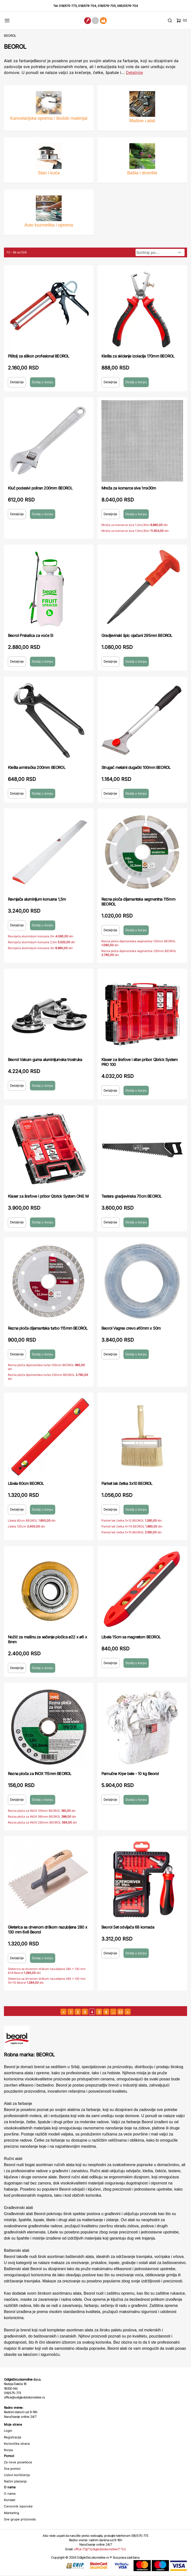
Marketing (11, 2513)
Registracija (12, 2437)
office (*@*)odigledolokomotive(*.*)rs (100, 2549)
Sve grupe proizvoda (20, 2519)
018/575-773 (68, 6)
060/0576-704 (127, 6)
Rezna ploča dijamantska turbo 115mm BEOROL (47, 1328)
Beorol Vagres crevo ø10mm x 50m (131, 1328)
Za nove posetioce (18, 2462)
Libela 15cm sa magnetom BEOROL (131, 1636)
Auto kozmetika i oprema (48, 225)
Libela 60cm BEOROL (26, 1483)
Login (8, 2431)
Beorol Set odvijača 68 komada (127, 1927)
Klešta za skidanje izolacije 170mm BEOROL (137, 356)
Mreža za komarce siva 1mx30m (128, 488)
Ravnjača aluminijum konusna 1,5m (37, 899)
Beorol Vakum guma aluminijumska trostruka (45, 1059)
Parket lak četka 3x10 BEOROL (126, 1483)
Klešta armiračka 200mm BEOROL (36, 767)
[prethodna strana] (63, 2012)
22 (120, 2012)
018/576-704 (87, 6)
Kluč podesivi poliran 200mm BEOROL (40, 488)
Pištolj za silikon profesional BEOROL (38, 356)
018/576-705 (107, 6)
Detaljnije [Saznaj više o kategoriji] (134, 72)
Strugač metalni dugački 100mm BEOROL (135, 767)
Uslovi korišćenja (17, 2475)
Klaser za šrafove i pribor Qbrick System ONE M (48, 1196)
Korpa (8, 2450)
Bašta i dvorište (142, 172)
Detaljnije (17, 382)
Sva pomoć (12, 2468)
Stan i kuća (49, 172)
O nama (9, 2493)
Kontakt (9, 2500)
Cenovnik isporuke (18, 2506)
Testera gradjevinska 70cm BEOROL (131, 1196)
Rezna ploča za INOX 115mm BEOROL (39, 1773)
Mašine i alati (142, 120)
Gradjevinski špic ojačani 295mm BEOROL (136, 635)
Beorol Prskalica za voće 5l (30, 635)
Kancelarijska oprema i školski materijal (48, 118)
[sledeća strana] (127, 2012)
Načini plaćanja (15, 2481)
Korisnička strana (17, 2443)
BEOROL (10, 35)
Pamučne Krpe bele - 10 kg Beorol (130, 1773)
